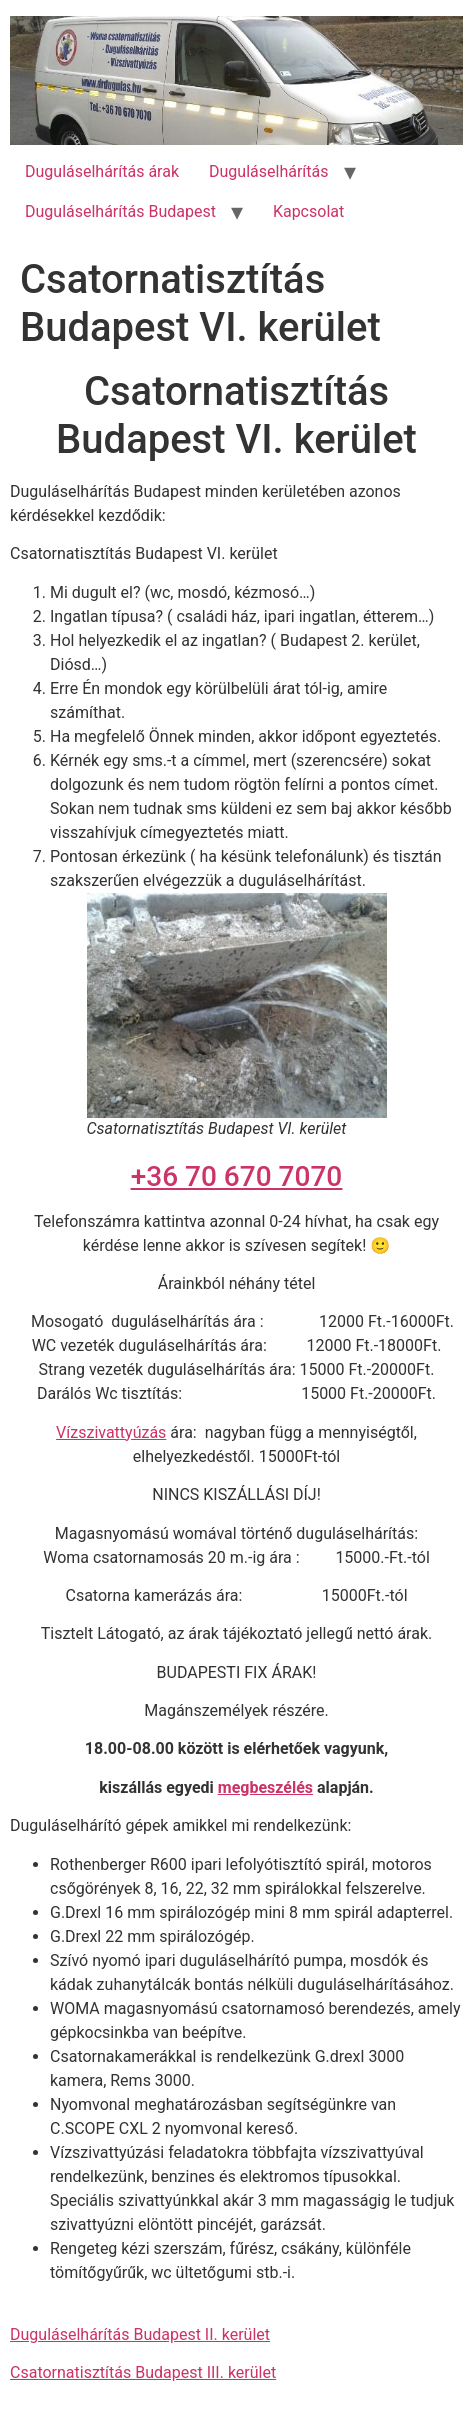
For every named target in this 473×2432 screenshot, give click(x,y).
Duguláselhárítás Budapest (120, 211)
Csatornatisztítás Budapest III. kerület (143, 2372)
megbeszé (255, 1787)
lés (302, 1787)
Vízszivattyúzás (111, 1432)
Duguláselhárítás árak (102, 171)
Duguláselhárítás (268, 171)
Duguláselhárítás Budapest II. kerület (140, 2334)
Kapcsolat (308, 211)
